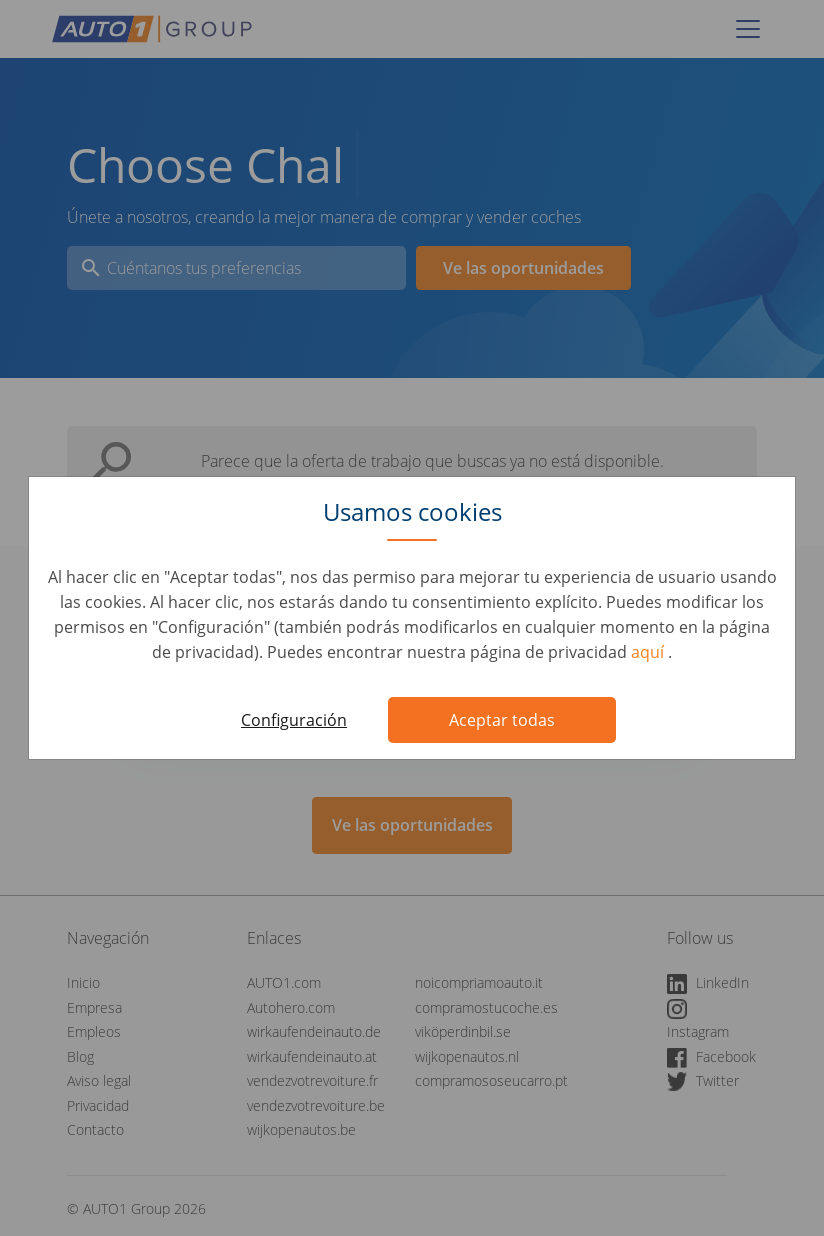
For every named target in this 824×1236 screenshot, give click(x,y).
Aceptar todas (502, 720)
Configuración (294, 720)
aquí (649, 652)
